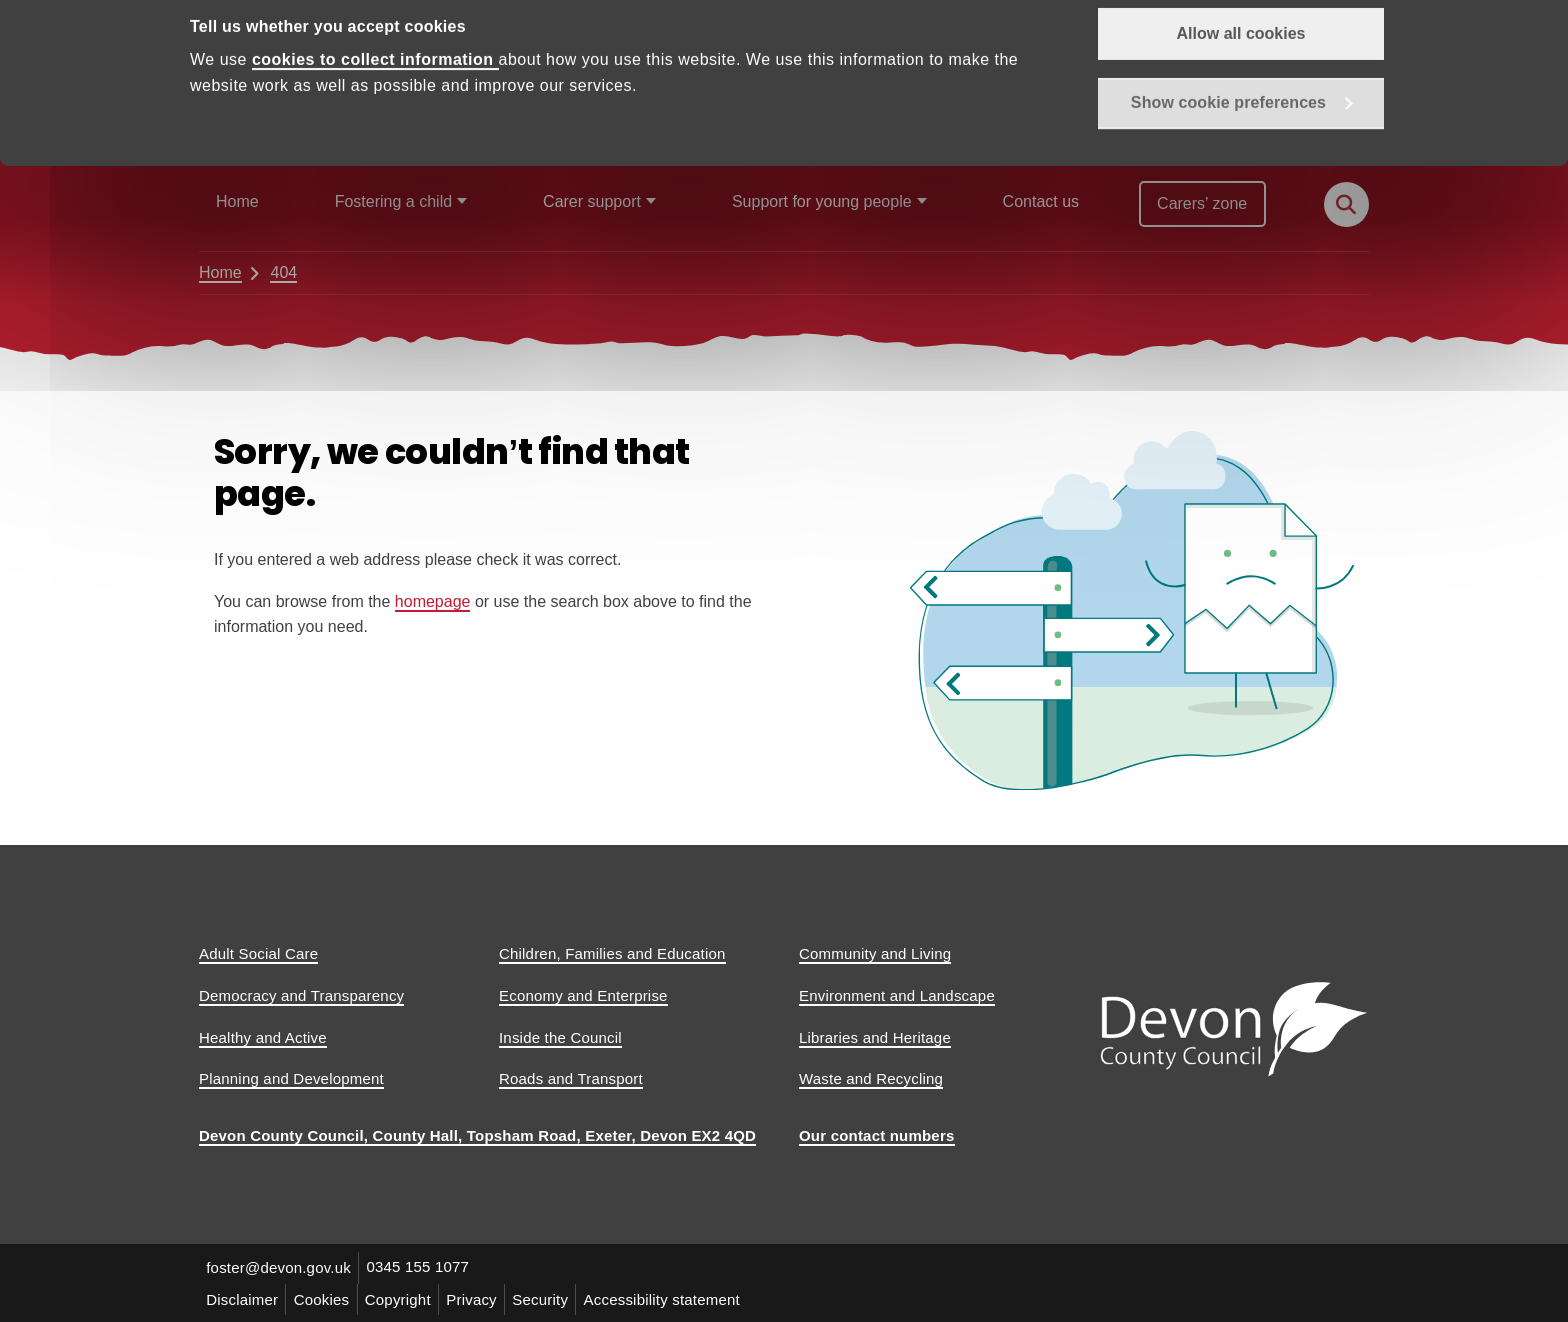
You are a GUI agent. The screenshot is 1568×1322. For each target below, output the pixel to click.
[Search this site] (1346, 204)
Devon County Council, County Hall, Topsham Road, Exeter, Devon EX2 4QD (477, 1135)
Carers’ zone (1202, 203)
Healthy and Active (263, 1037)
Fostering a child (393, 201)
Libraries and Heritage (875, 1037)
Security (547, 1298)
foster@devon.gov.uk (279, 1267)
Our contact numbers (877, 1135)
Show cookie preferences (1228, 141)
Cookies (324, 1298)
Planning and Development (291, 1078)
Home (237, 201)
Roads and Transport (571, 1078)
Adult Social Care (258, 953)
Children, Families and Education (612, 953)
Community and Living (875, 953)
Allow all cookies (1241, 70)
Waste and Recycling (871, 1078)
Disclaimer (243, 1298)
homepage (433, 601)
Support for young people (822, 201)
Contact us (1041, 201)
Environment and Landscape (897, 995)
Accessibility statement (670, 1298)
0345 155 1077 (420, 1267)
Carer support (592, 201)
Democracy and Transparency (301, 995)
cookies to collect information (375, 97)
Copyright (402, 1298)
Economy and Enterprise (583, 995)
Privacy (477, 1298)
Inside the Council (560, 1037)
